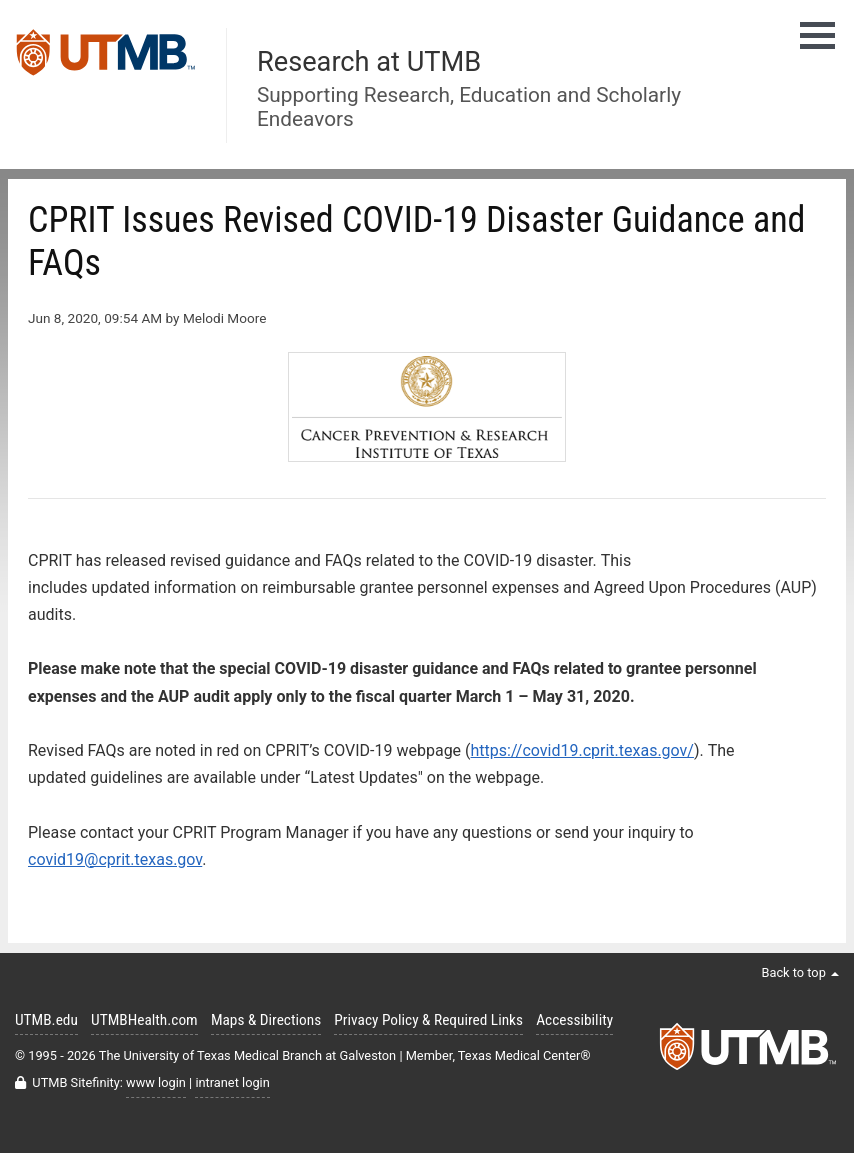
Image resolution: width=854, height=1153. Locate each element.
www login (156, 1082)
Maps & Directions (266, 1020)
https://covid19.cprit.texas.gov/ (582, 750)
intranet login (232, 1082)
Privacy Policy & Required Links (428, 1020)
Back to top (800, 972)
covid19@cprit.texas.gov (115, 859)
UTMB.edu (46, 1020)
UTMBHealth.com (144, 1020)
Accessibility (574, 1020)
